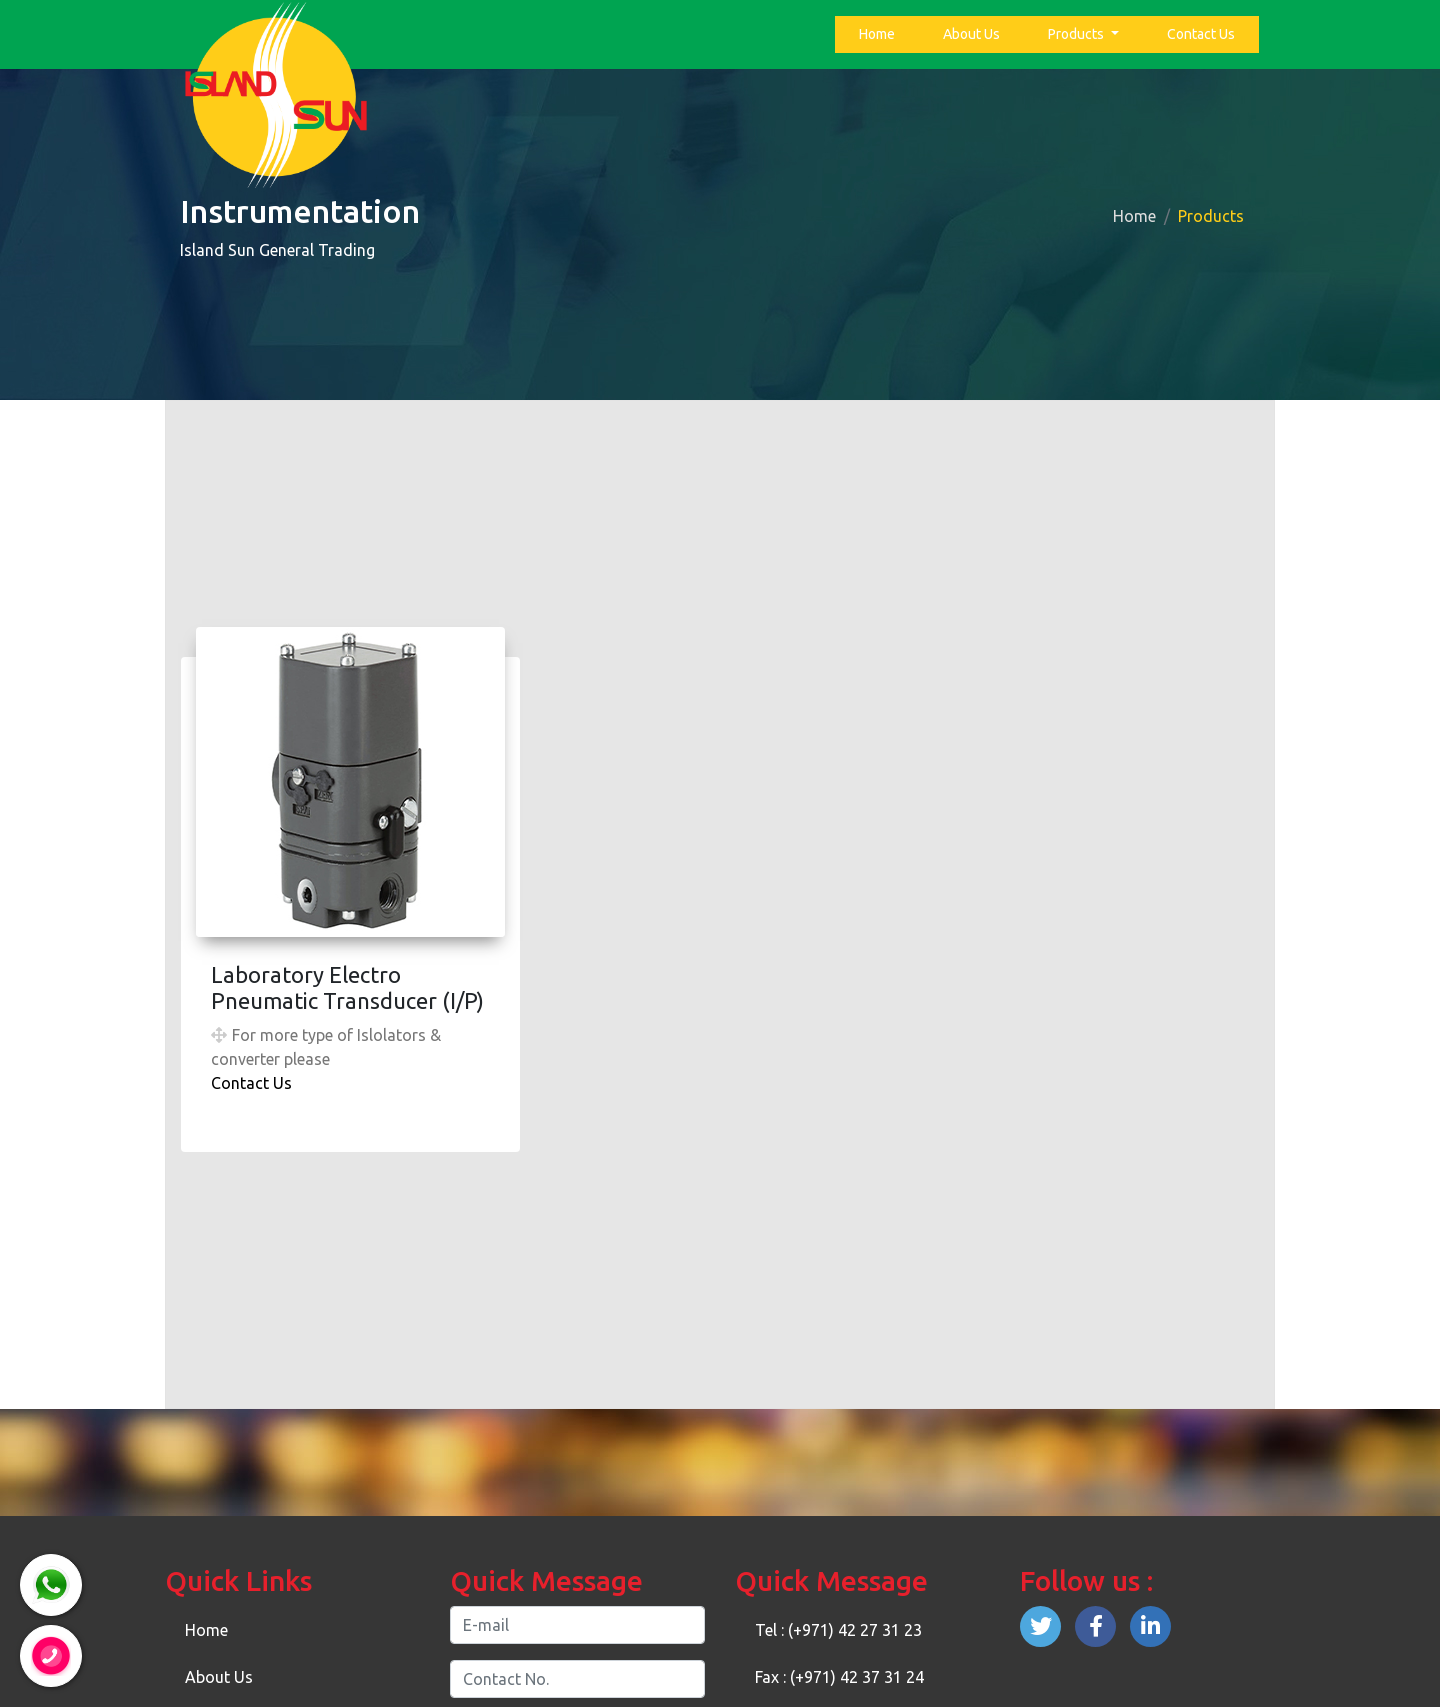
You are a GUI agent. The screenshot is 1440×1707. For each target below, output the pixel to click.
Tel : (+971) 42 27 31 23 (838, 1630)
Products (1077, 34)
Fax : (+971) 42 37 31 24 (839, 1677)
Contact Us (1201, 34)
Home (881, 32)
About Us (971, 34)
